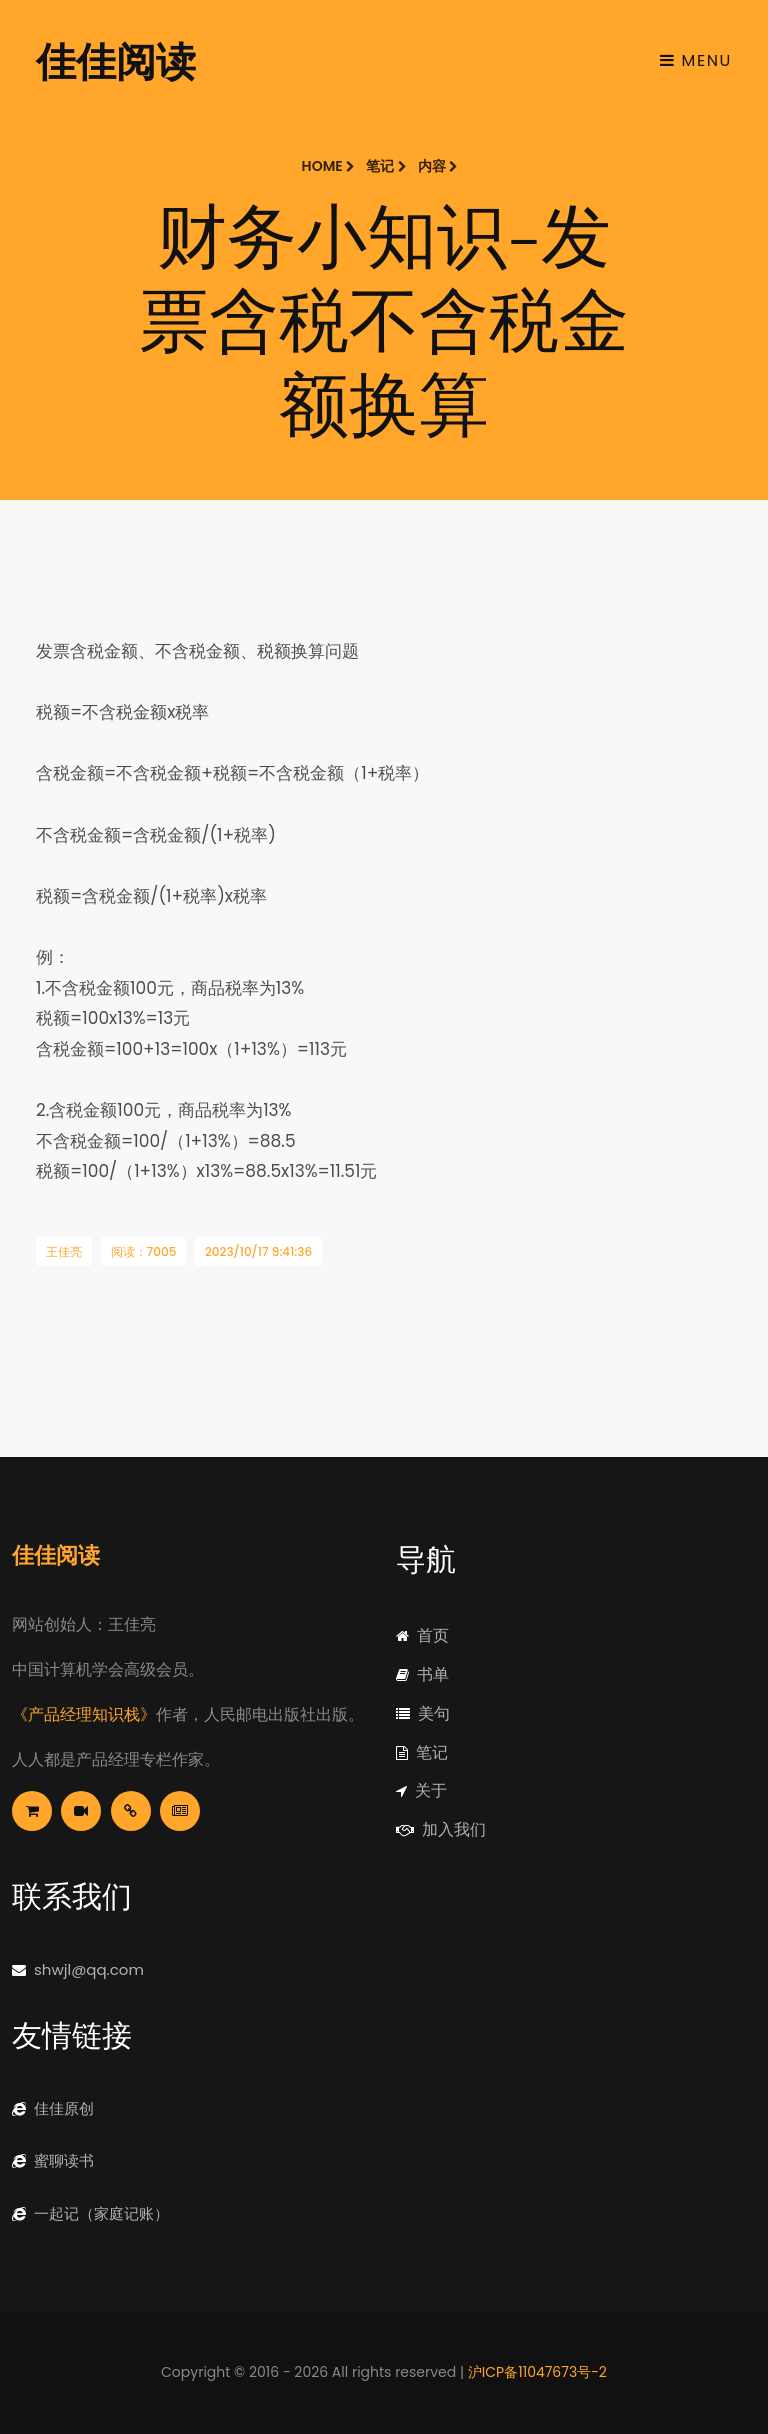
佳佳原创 (53, 2108)
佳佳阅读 (116, 60)
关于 (421, 1790)
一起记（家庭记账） (90, 2213)
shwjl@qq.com (78, 1969)
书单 (422, 1674)
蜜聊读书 (53, 2160)
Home (328, 166)
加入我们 (441, 1829)
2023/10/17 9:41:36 (258, 1251)
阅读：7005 (144, 1251)
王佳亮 (64, 1251)
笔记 (386, 166)
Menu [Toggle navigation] (696, 60)
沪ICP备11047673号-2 (537, 2372)
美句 (423, 1713)
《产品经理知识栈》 (84, 1714)
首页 (422, 1635)
